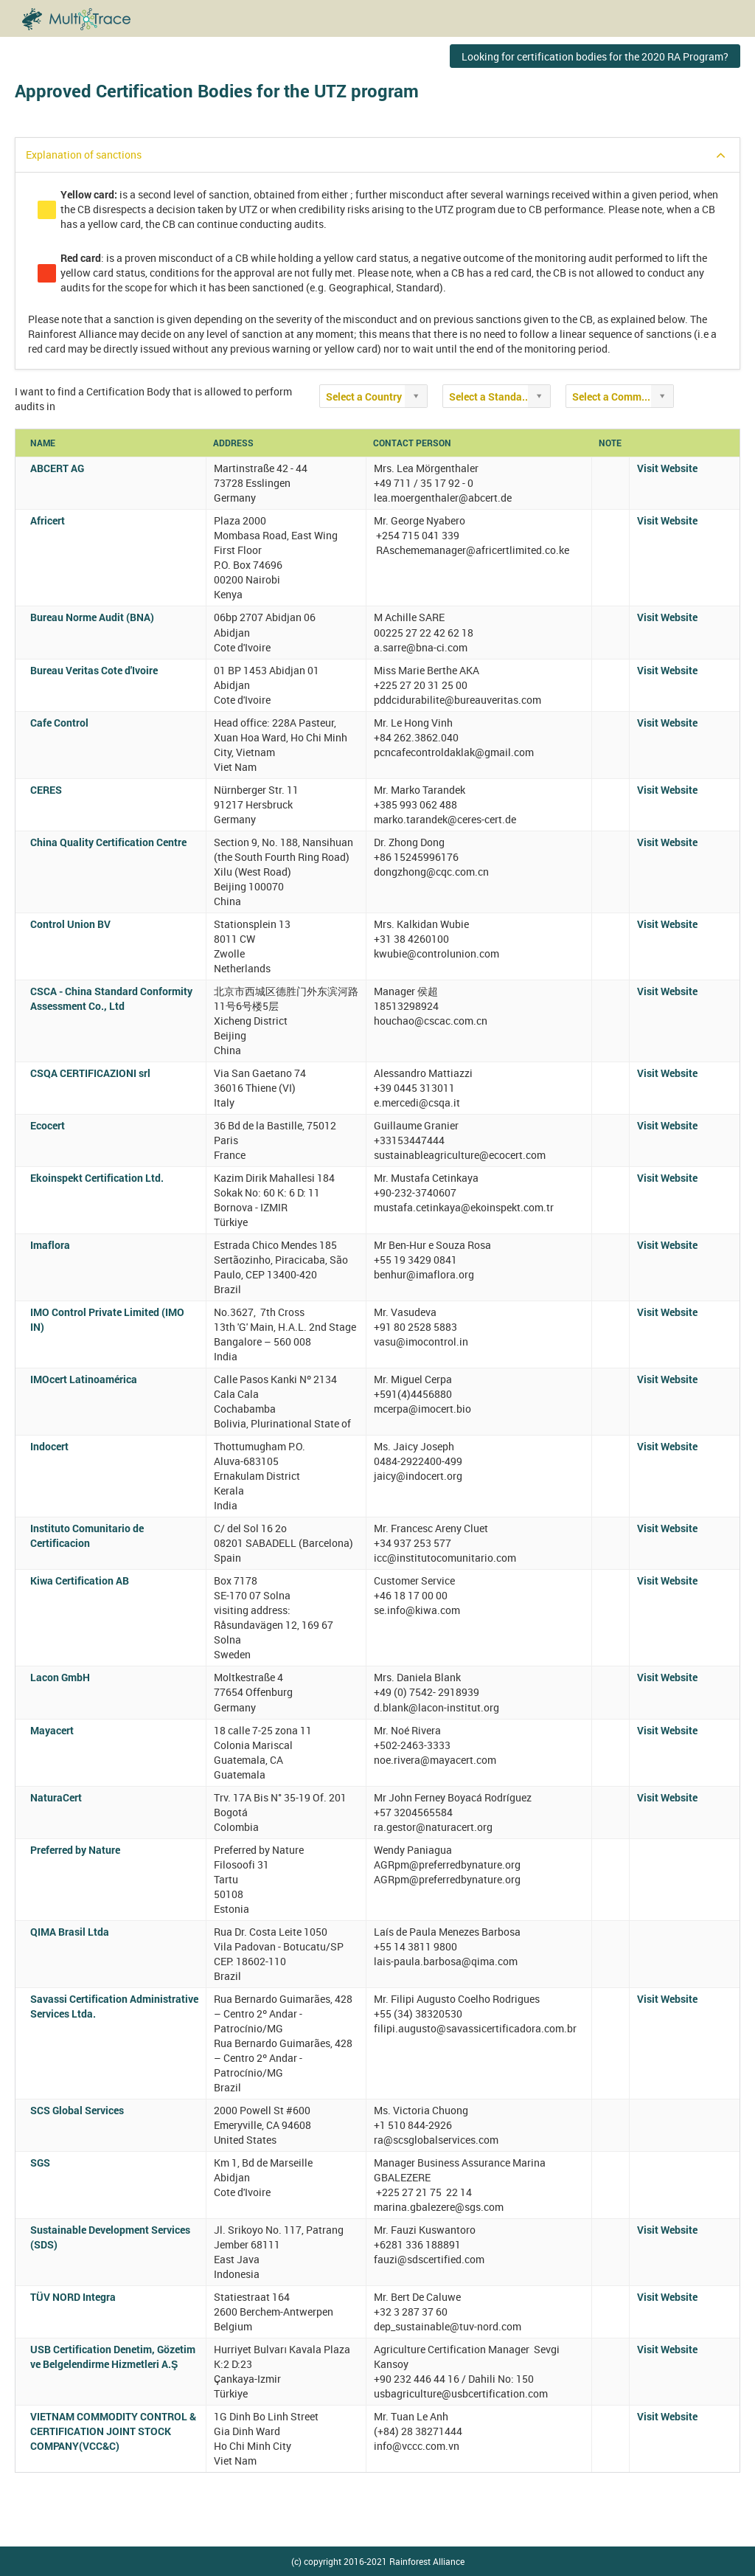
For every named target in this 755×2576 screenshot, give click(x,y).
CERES (46, 790)
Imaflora (50, 1245)
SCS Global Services (77, 2110)
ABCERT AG (57, 468)
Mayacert (52, 1730)
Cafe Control (59, 723)
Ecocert (47, 1125)
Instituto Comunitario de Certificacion (87, 1535)
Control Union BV (70, 924)
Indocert (49, 1446)
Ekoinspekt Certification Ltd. (97, 1178)
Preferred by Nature (75, 1850)
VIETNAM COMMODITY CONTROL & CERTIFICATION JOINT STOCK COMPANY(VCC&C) (113, 2431)
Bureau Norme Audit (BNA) (92, 617)
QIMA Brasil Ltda (69, 1932)
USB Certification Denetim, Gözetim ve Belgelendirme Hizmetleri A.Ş (112, 2356)
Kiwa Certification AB (79, 1580)
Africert (47, 520)
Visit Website (667, 468)
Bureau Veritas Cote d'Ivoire (94, 670)
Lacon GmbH (60, 1677)
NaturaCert (56, 1797)
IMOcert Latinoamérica (83, 1379)
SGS (40, 2163)
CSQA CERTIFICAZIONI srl (90, 1073)
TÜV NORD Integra (73, 2297)
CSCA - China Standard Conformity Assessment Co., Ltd (111, 998)
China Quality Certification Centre (108, 842)
